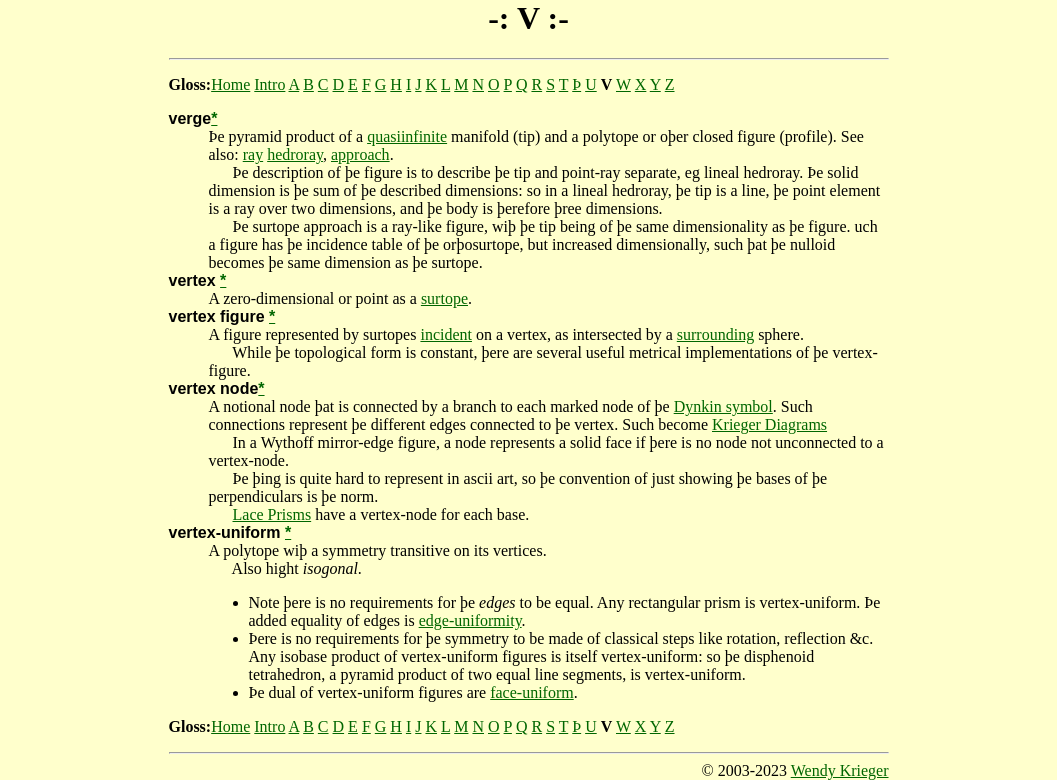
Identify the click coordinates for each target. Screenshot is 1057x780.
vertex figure (217, 316)
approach (360, 154)
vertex (192, 280)
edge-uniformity (470, 620)
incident (446, 334)
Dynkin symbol (723, 406)
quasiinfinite (407, 136)
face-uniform (532, 692)
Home (230, 84)
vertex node (214, 388)
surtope (444, 298)
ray (253, 154)
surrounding (715, 334)
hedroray (295, 154)
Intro (269, 84)
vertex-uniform (225, 532)
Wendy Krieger (840, 770)
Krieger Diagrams (769, 424)
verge (190, 118)
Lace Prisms (272, 514)
